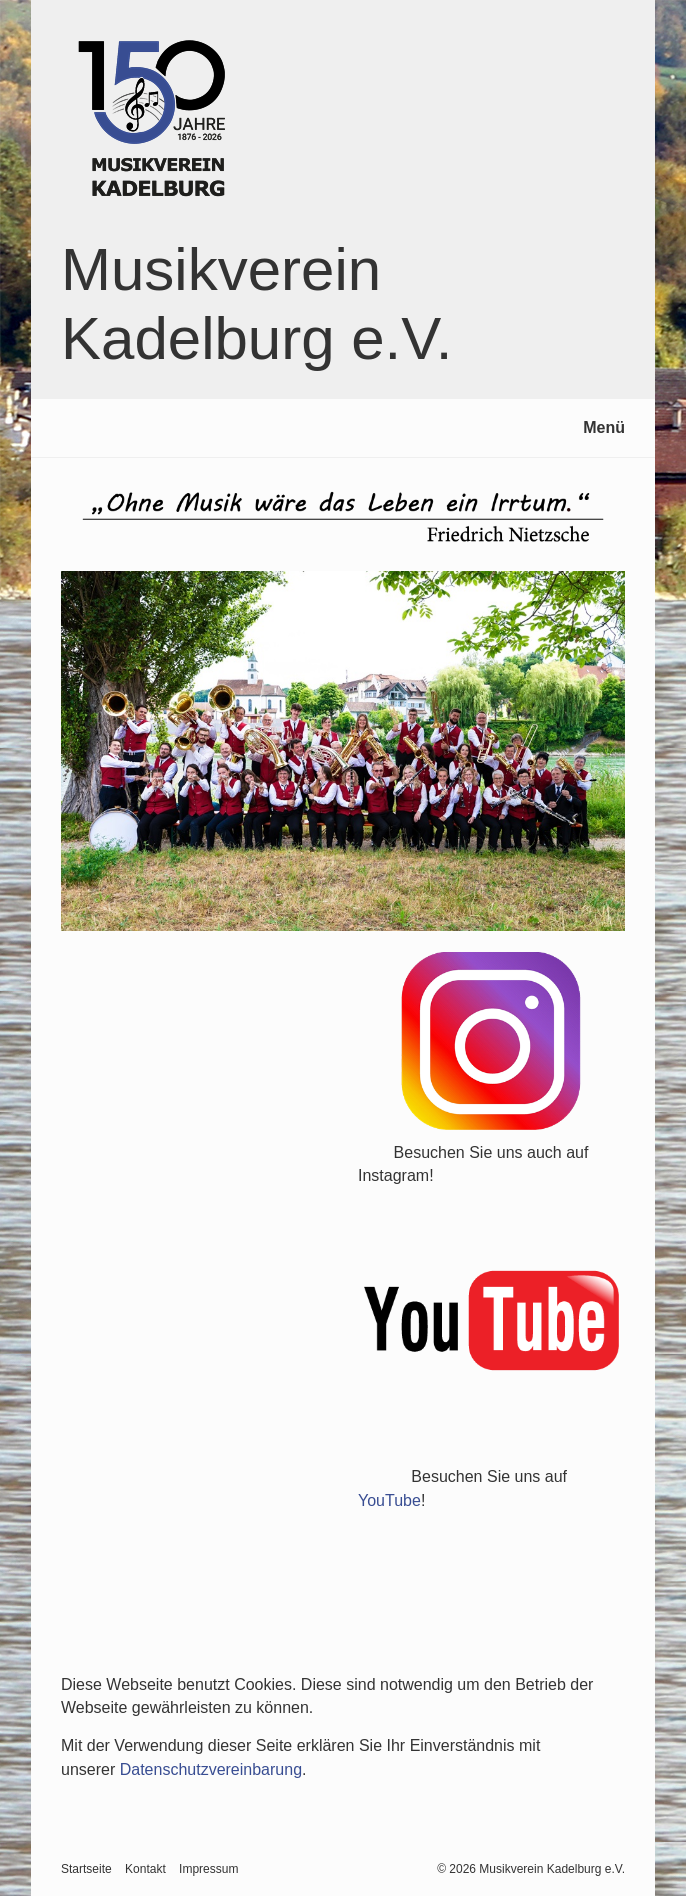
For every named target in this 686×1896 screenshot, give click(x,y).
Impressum (208, 1869)
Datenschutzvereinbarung (211, 1769)
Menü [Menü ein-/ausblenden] (604, 427)
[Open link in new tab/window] (491, 1041)
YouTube (389, 1500)
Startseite (86, 1869)
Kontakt (145, 1869)
